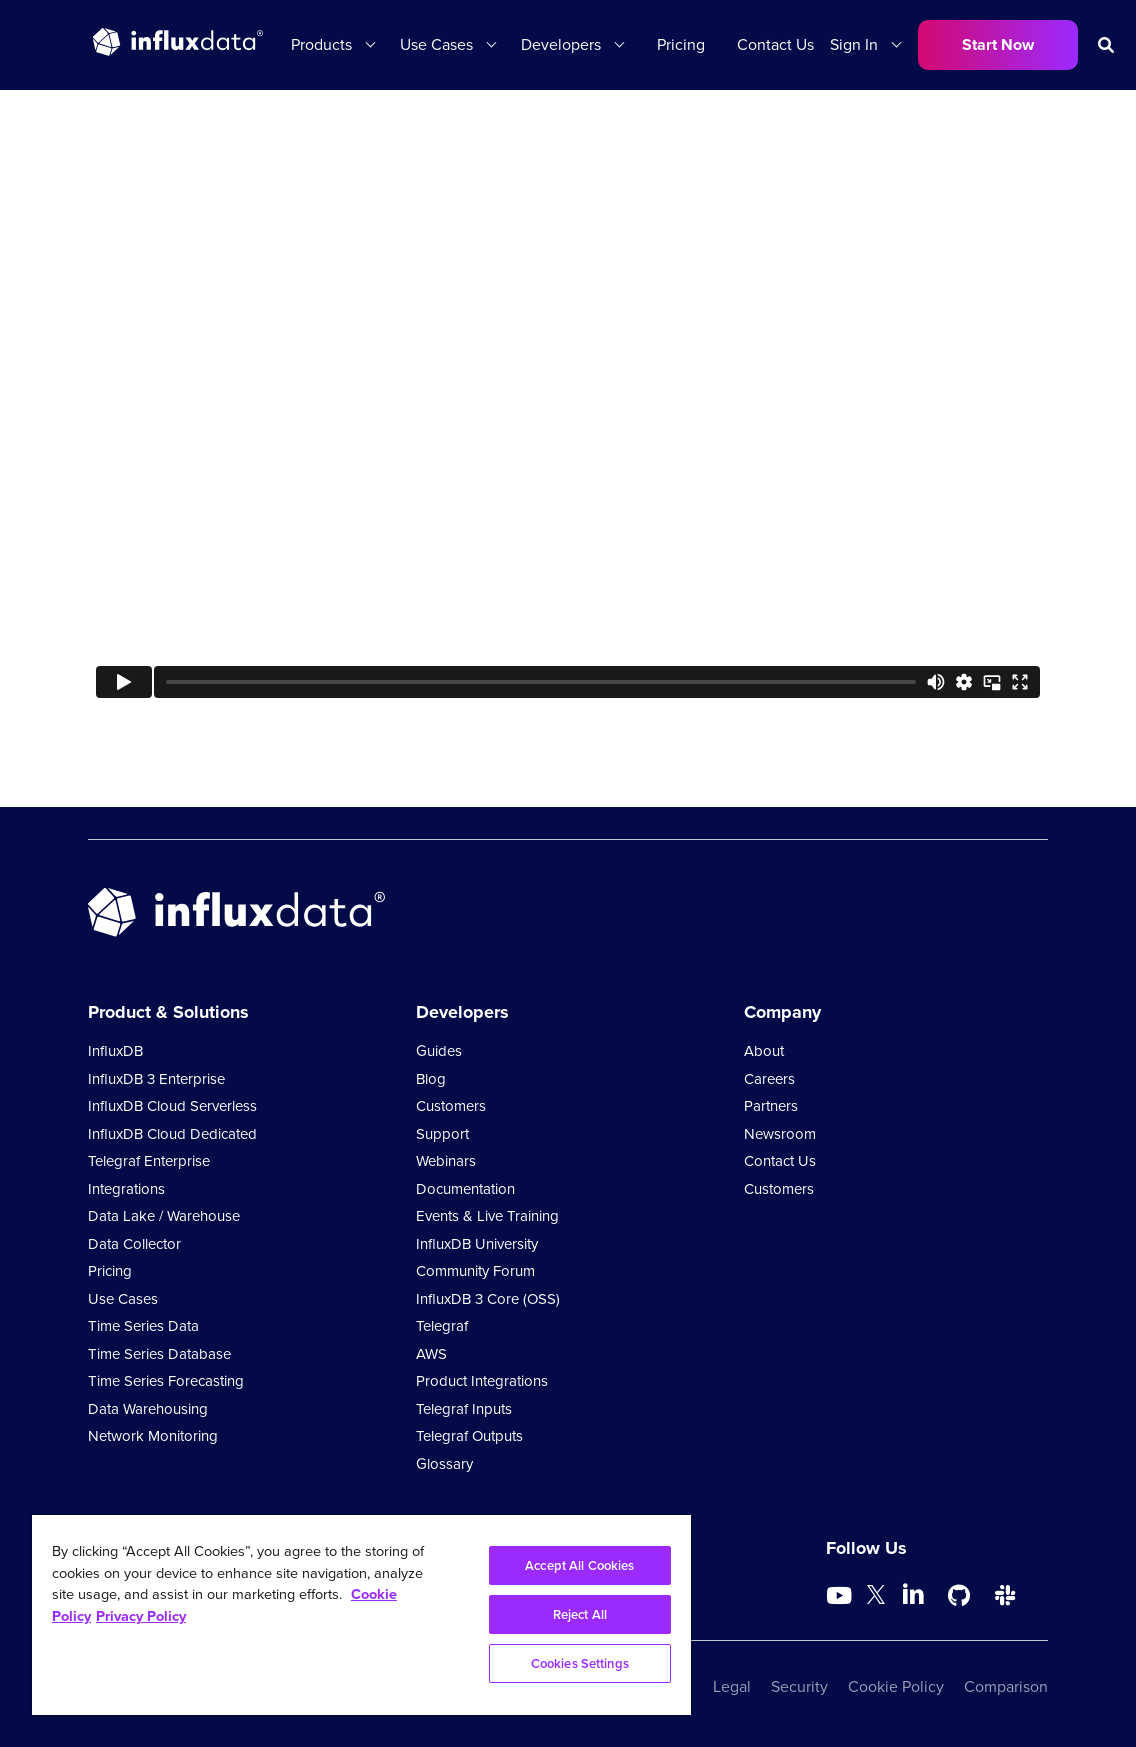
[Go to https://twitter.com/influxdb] (876, 1598)
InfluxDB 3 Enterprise (156, 1079)
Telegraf (442, 1326)
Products (321, 44)
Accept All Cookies (579, 1565)
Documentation (465, 1189)
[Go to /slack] (1005, 1596)
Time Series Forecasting (166, 1381)
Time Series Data (143, 1326)
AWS (431, 1354)
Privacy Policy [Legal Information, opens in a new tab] (141, 1616)
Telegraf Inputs (464, 1409)
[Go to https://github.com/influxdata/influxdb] (959, 1596)
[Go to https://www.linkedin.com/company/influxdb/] (913, 1594)
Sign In (854, 44)
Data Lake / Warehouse (164, 1216)
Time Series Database (159, 1354)
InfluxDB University (477, 1244)
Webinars (446, 1161)
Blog (431, 1079)
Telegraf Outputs (469, 1436)
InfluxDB (115, 1051)
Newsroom (780, 1134)
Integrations (126, 1189)
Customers (451, 1106)
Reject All (580, 1614)
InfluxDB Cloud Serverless (172, 1106)
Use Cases (436, 44)
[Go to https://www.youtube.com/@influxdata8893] (841, 1596)
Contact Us (775, 44)
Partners (771, 1106)
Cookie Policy (896, 1686)
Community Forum (475, 1271)
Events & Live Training (487, 1216)
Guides (439, 1051)
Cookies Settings (580, 1663)
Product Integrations (482, 1381)
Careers (769, 1079)
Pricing (681, 44)
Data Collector (134, 1244)
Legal (732, 1686)
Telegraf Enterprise (149, 1161)
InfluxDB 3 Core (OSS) (488, 1299)
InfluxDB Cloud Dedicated (172, 1134)
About (764, 1051)
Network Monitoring (153, 1436)
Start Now (998, 44)
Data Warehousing (148, 1409)
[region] (361, 1615)
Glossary (444, 1464)
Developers (561, 44)
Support (442, 1134)
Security (799, 1686)
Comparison (1006, 1686)
